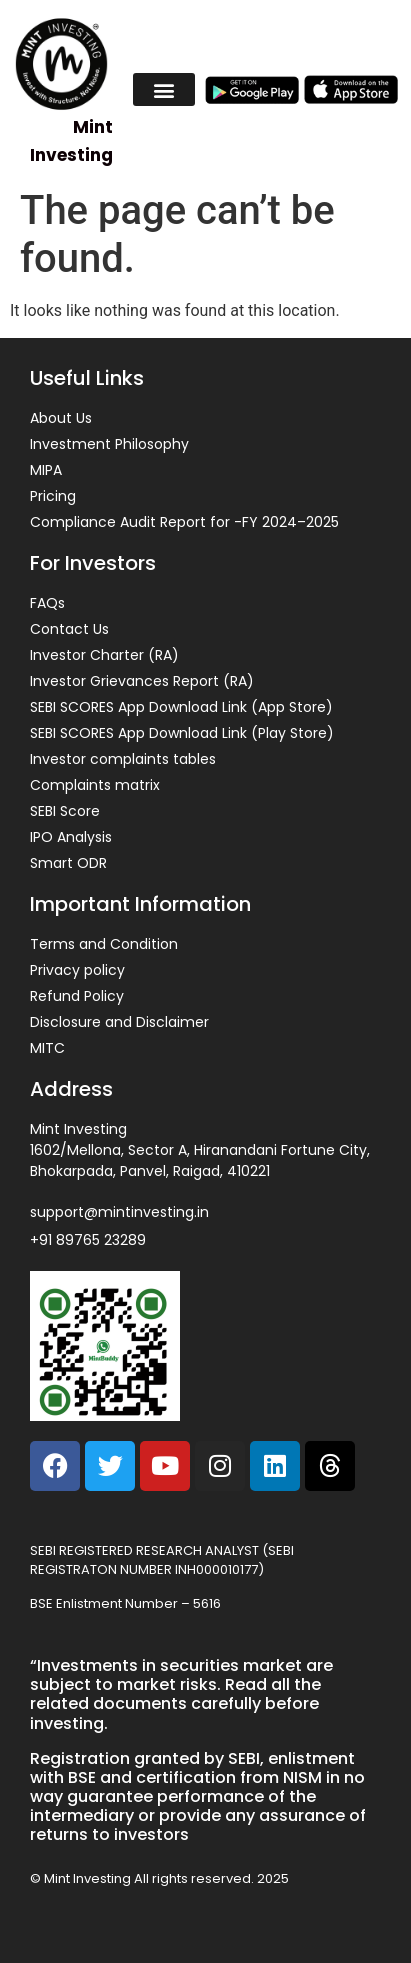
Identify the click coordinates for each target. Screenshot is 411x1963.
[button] (164, 89)
